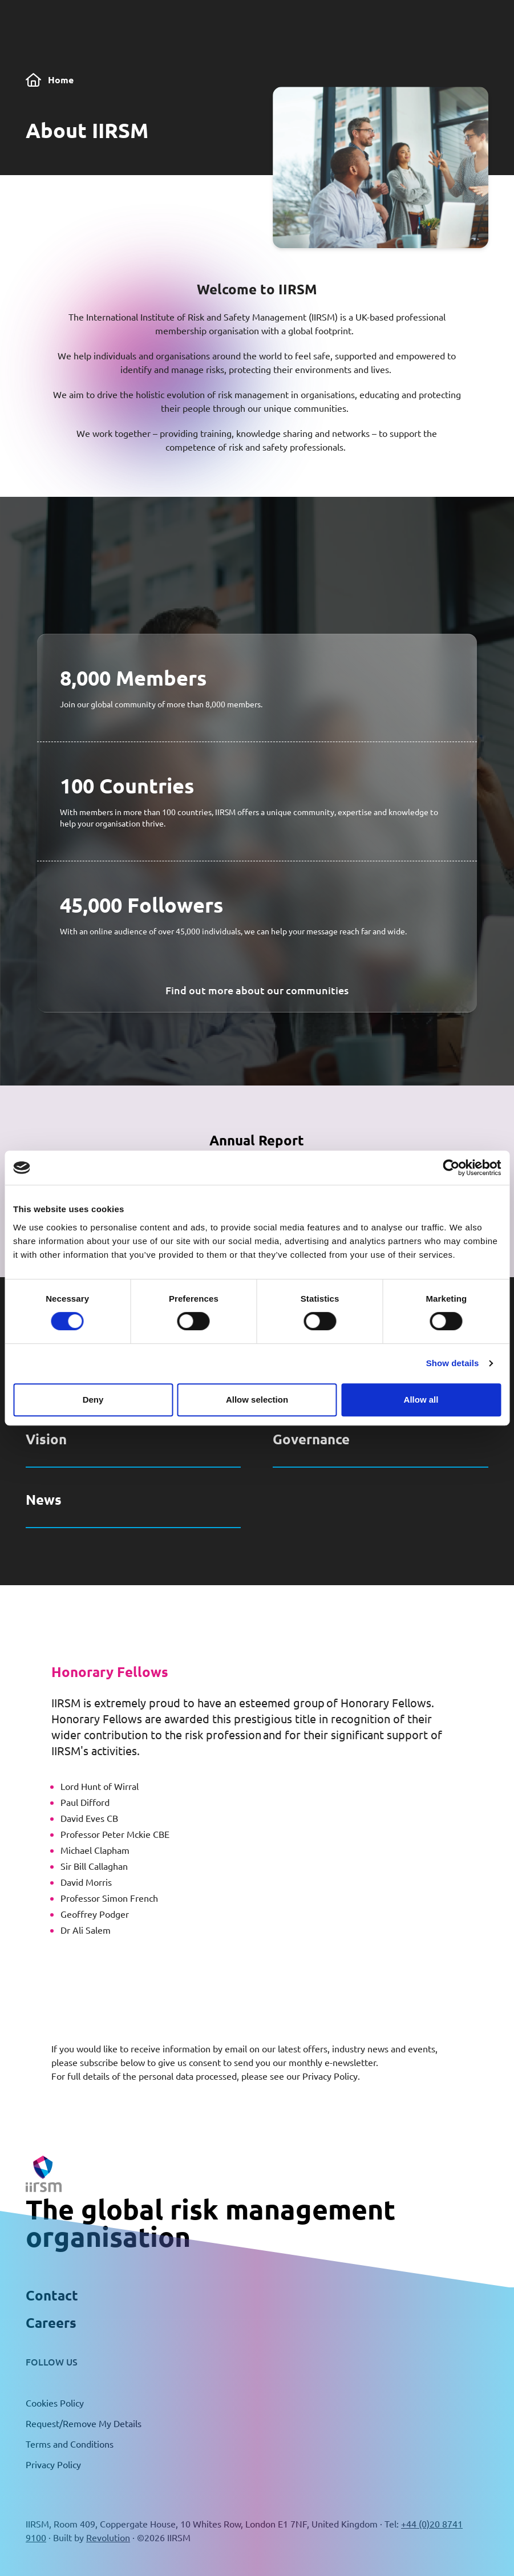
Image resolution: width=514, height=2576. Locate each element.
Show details (452, 1363)
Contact (52, 2295)
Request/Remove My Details (83, 2423)
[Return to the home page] (44, 2174)
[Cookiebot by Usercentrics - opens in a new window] (451, 1167)
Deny (93, 1399)
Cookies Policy (55, 2402)
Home (50, 80)
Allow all (421, 1399)
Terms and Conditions (70, 2443)
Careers (51, 2322)
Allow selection (257, 1399)
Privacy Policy (330, 2075)
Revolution (108, 2537)
